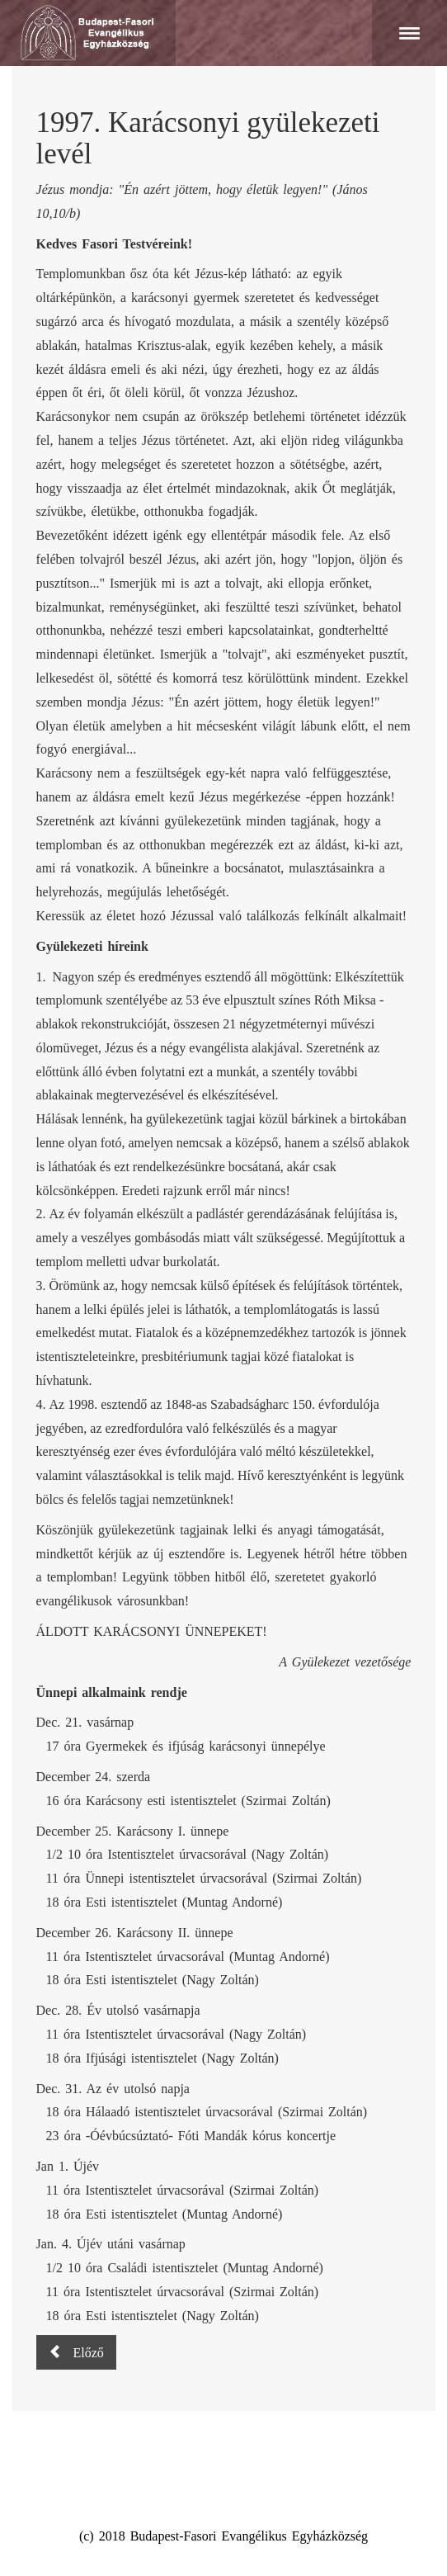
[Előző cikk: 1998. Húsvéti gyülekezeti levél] (76, 2352)
